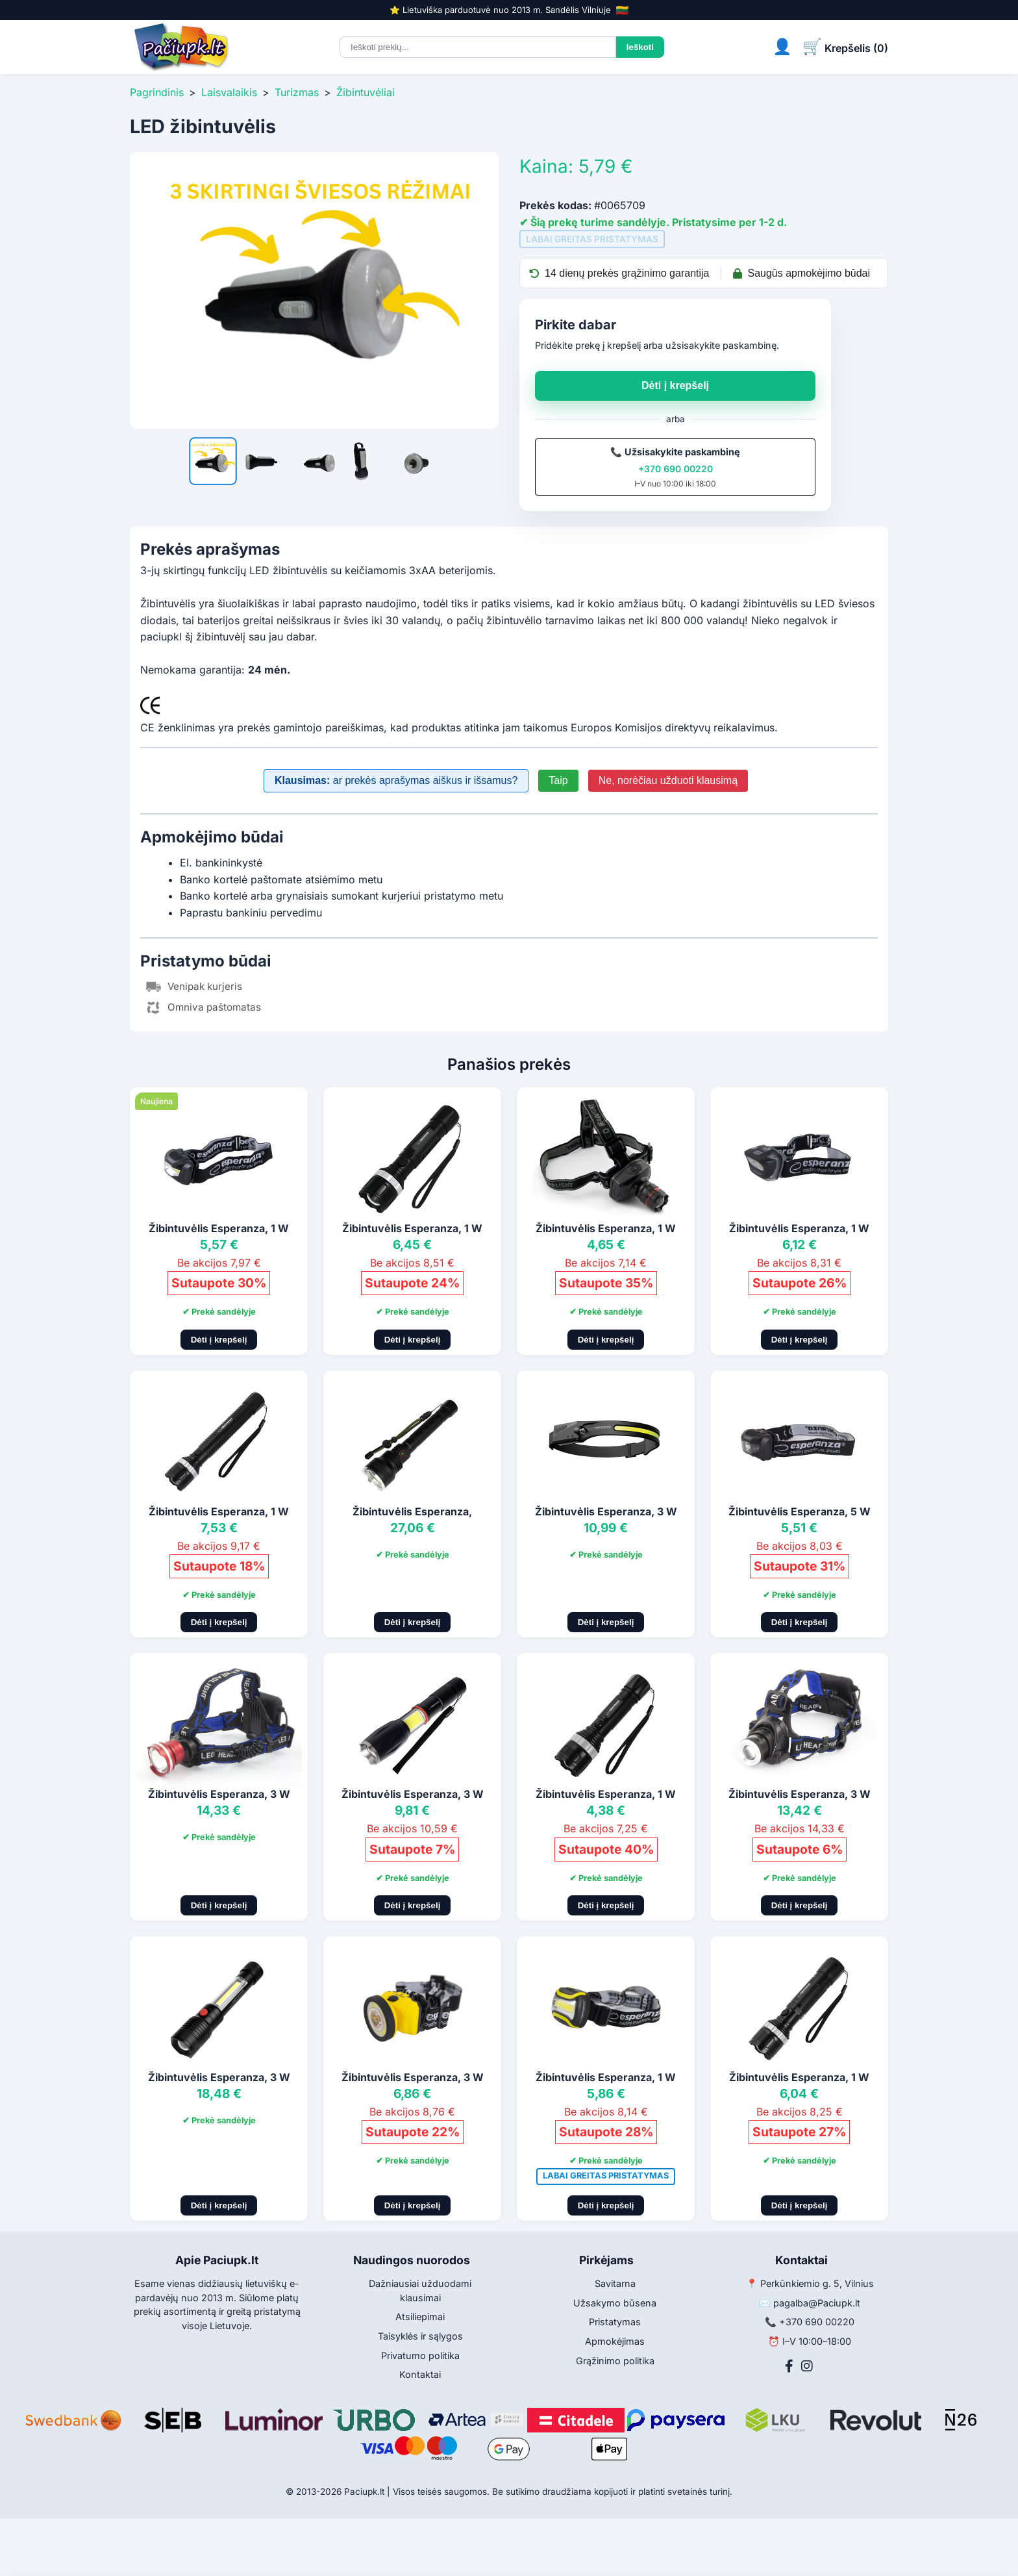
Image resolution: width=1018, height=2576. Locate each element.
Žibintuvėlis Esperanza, (412, 1511)
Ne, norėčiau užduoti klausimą (668, 780)
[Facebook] (789, 2366)
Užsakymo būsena (614, 2302)
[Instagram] (807, 2366)
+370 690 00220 (675, 468)
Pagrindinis (157, 92)
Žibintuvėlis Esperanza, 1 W (219, 1228)
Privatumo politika (420, 2355)
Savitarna (615, 2283)
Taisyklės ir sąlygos (420, 2336)
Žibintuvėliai (365, 92)
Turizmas (297, 92)
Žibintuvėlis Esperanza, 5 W (799, 1511)
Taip (558, 780)
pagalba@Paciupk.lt (816, 2302)
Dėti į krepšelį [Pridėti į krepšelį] (219, 1340)
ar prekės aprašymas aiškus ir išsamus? (396, 780)
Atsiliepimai (420, 2316)
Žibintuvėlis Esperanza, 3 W (606, 1511)
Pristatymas (615, 2321)
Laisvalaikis (229, 92)
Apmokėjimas (615, 2341)
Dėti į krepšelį (675, 385)
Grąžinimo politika (615, 2360)
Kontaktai (420, 2374)
